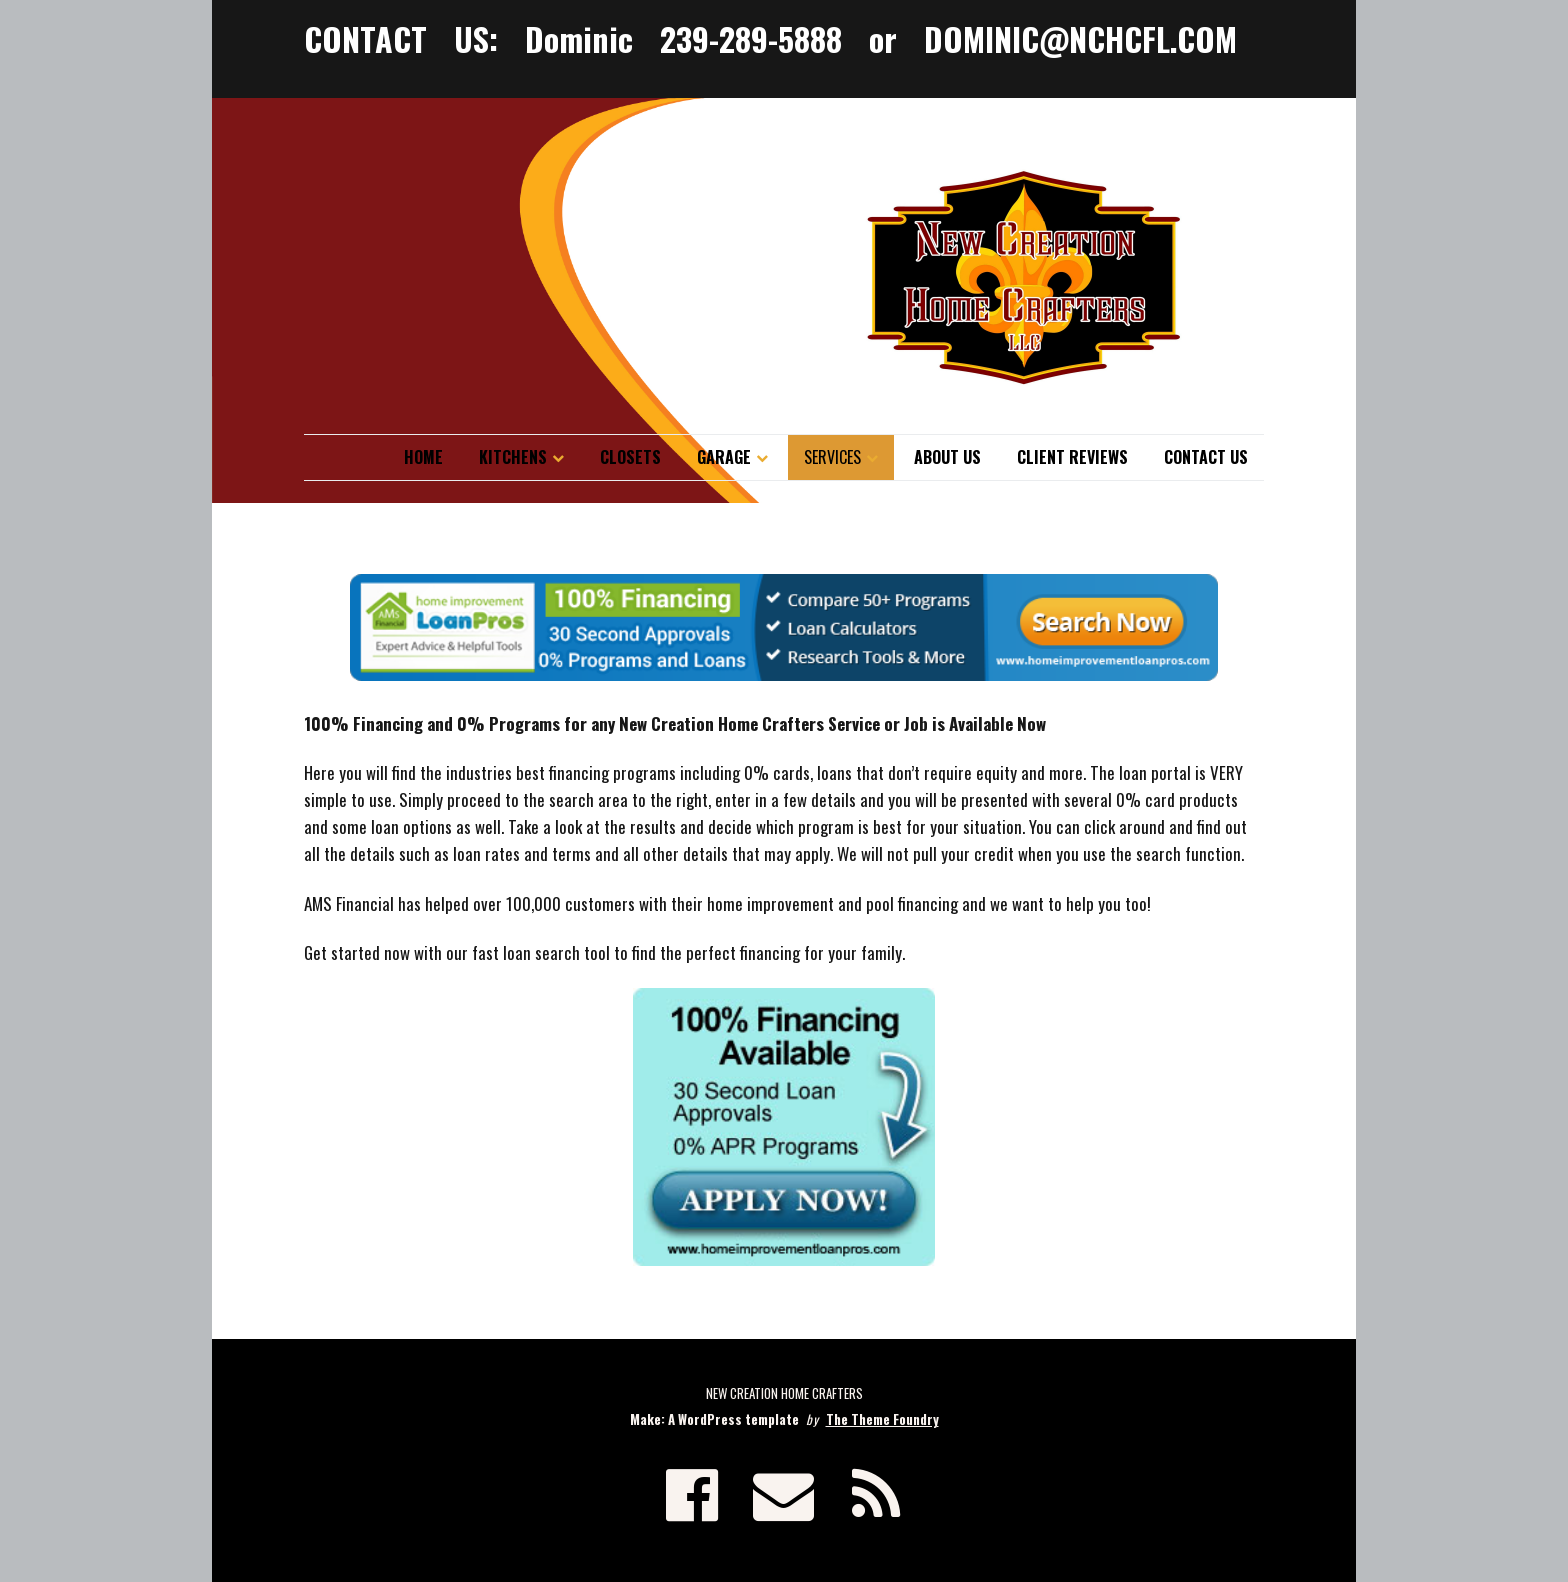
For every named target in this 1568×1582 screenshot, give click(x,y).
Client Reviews (1072, 457)
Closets (630, 457)
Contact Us (1206, 457)
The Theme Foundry (882, 1419)
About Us (947, 457)
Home (423, 457)
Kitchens (513, 457)
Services (832, 457)
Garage (724, 457)
